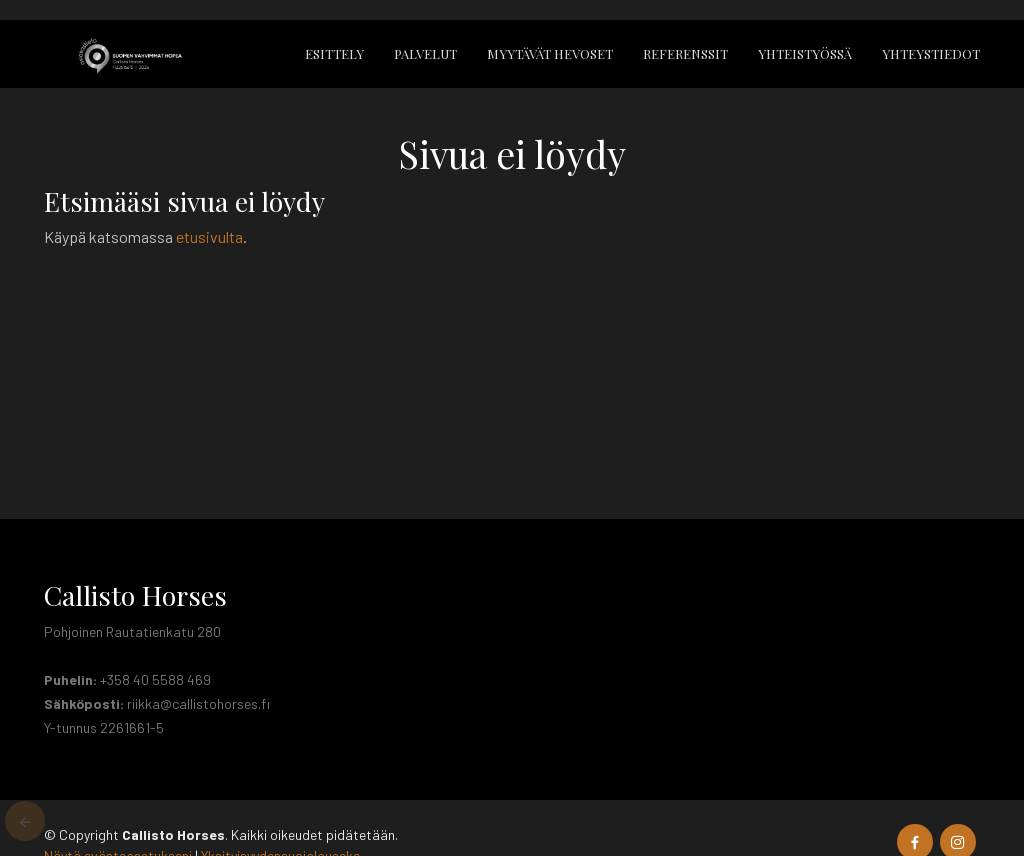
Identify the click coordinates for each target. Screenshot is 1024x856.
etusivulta (209, 236)
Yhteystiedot (931, 53)
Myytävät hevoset (550, 53)
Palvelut (425, 53)
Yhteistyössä (805, 53)
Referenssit (685, 53)
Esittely (334, 53)
